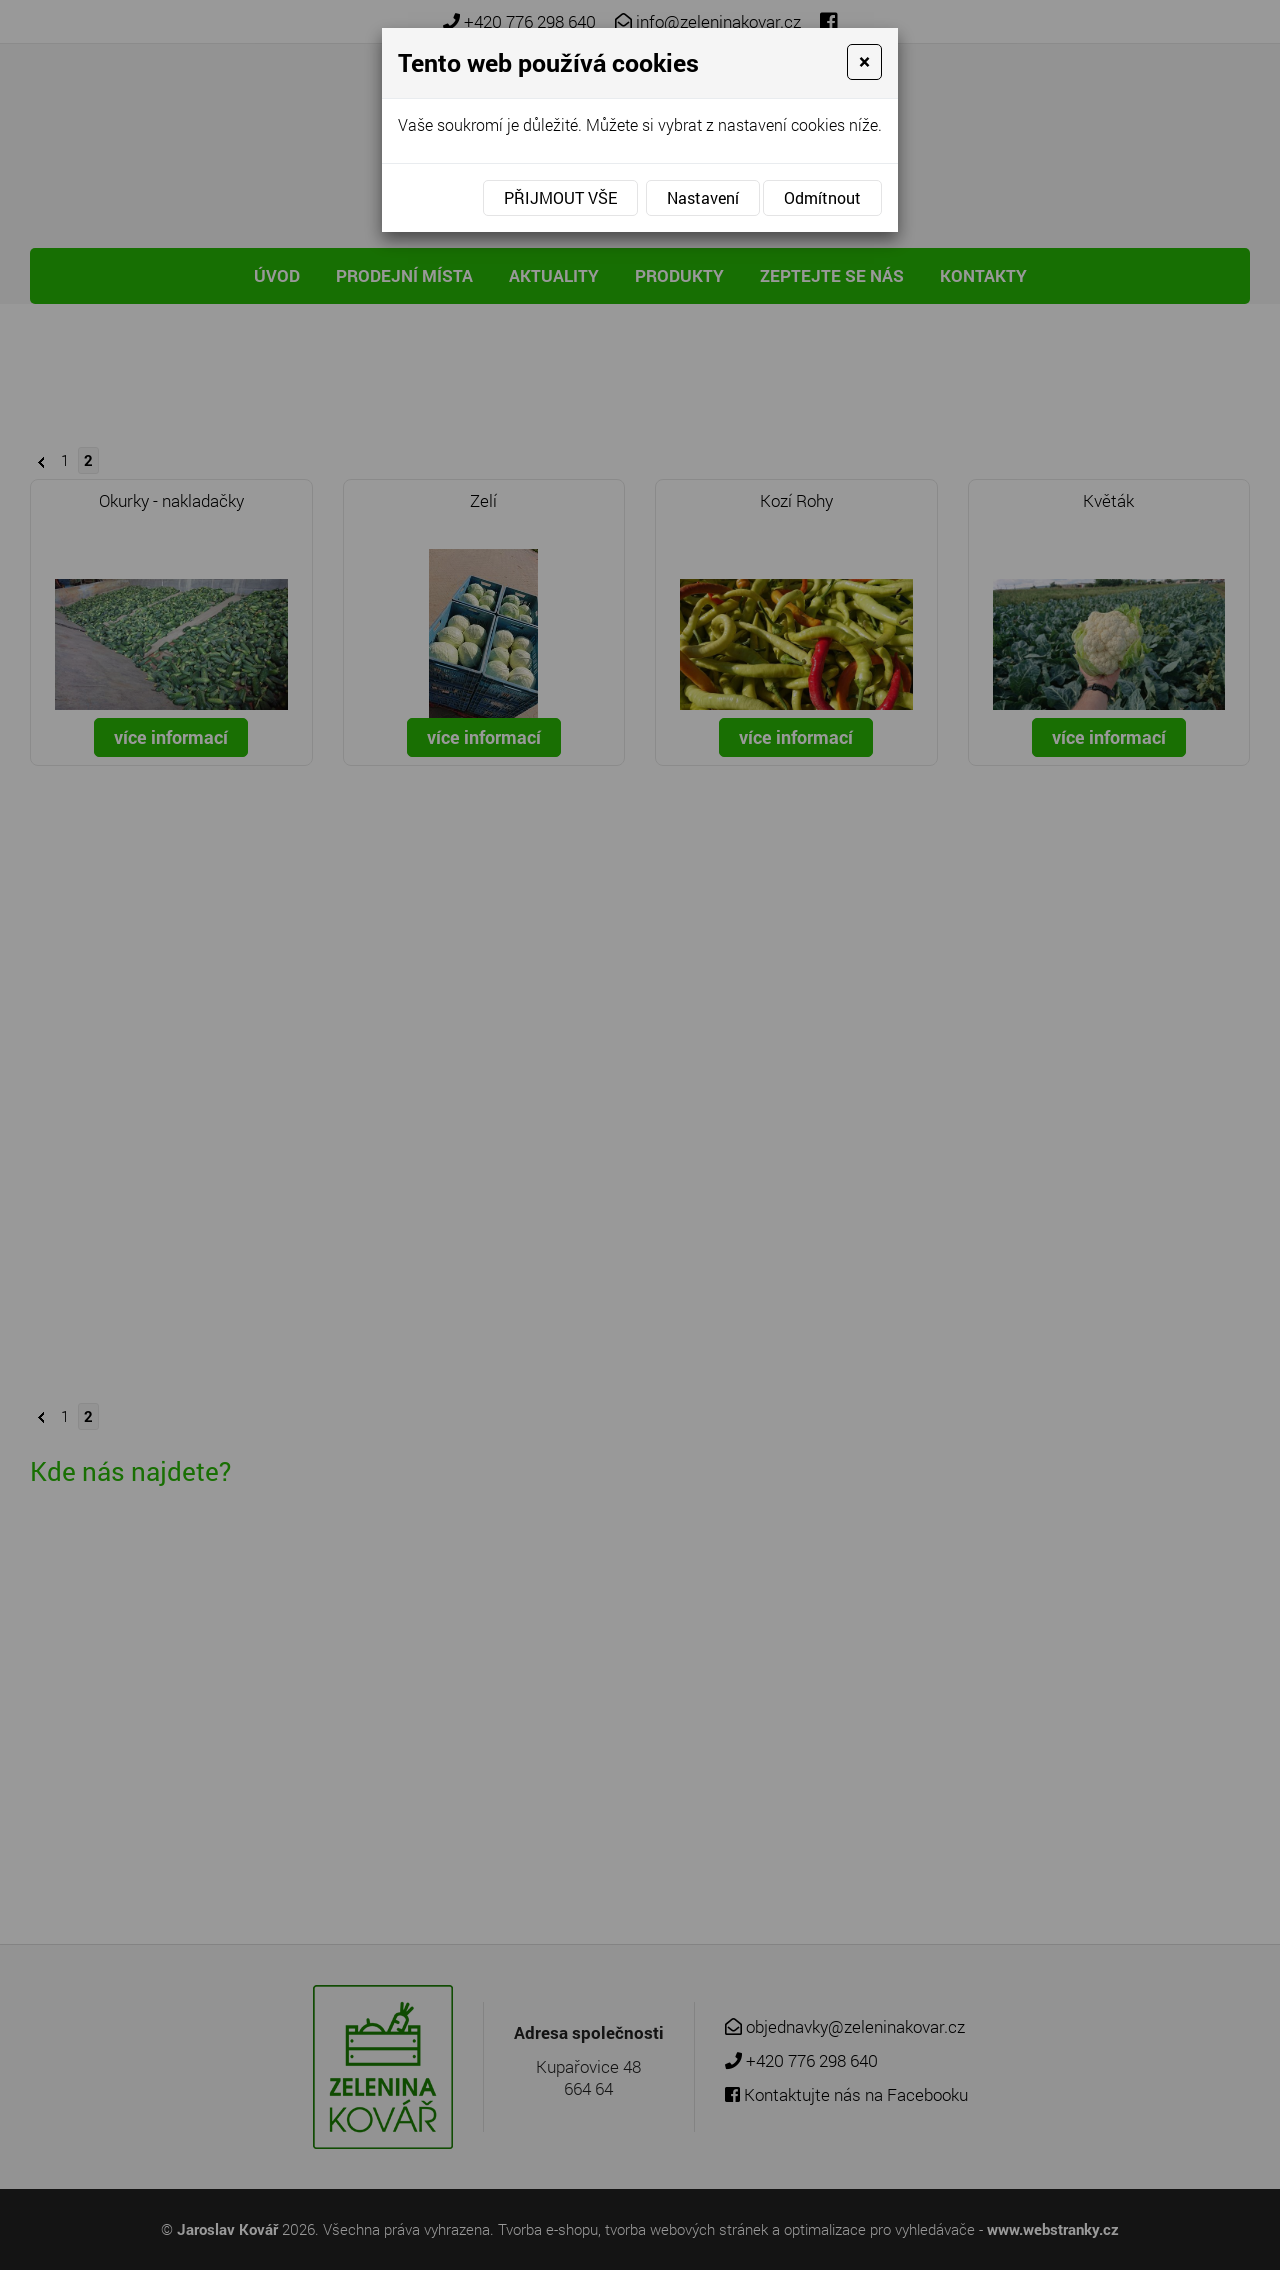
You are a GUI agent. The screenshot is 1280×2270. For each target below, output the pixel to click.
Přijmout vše (560, 197)
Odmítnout (822, 197)
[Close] (864, 62)
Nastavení (703, 197)
